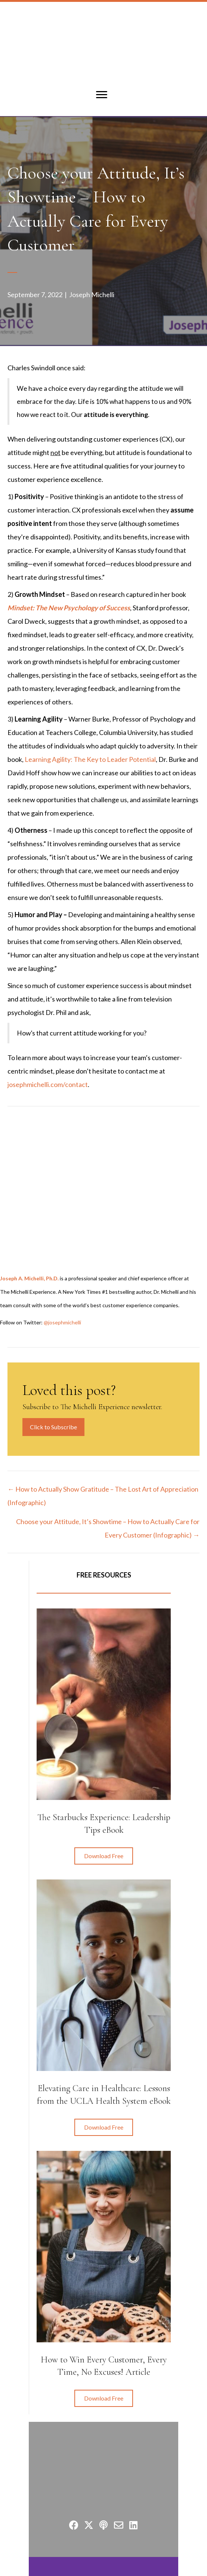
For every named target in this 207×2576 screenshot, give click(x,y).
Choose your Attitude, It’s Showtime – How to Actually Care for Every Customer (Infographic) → (108, 1528)
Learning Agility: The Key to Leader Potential (90, 759)
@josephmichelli (62, 1322)
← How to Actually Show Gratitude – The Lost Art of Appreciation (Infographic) (102, 1496)
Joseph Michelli (91, 294)
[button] (103, 1856)
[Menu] (101, 94)
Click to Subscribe (53, 1426)
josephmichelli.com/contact (47, 1084)
